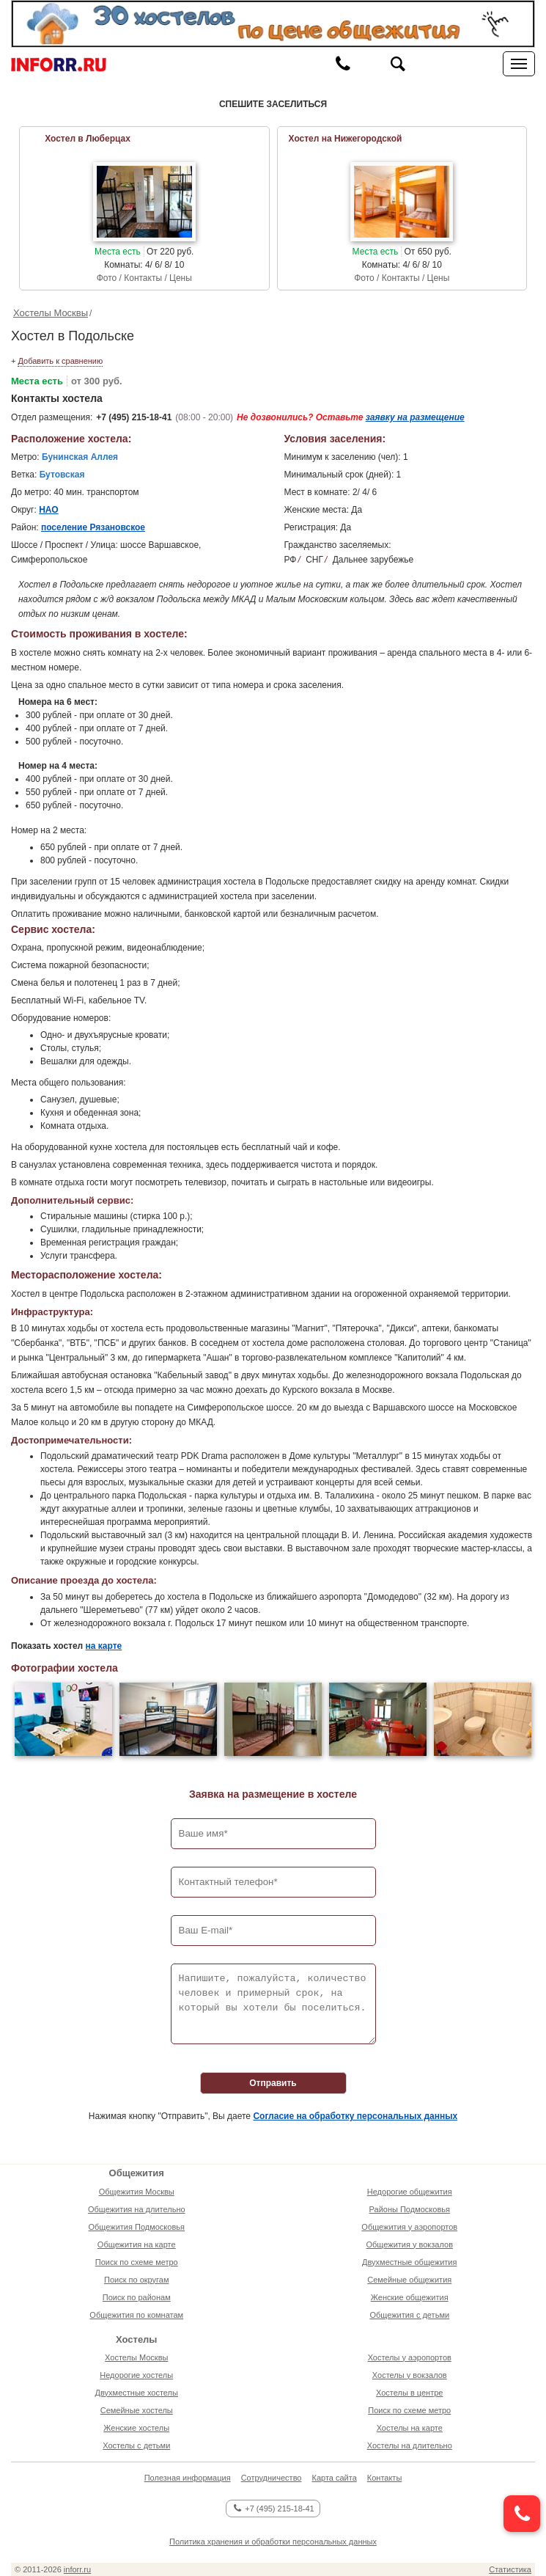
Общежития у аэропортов (409, 2226)
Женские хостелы (136, 2427)
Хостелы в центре (409, 2392)
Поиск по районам (137, 2297)
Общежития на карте (136, 2244)
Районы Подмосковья (409, 2209)
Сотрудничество (271, 2477)
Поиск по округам (136, 2279)
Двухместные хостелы (136, 2392)
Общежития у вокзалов (409, 2244)
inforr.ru (77, 2569)
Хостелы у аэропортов (409, 2357)
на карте (104, 1646)
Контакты (384, 2477)
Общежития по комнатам (136, 2314)
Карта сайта (333, 2477)
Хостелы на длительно (409, 2445)
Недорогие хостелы (136, 2375)
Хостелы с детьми (136, 2445)
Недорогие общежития (409, 2191)
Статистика (510, 2569)
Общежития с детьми (409, 2314)
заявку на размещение (415, 417)
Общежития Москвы (136, 2191)
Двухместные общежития (409, 2262)
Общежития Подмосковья (137, 2226)
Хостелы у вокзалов (409, 2375)
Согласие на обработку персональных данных (355, 2116)
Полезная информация (187, 2477)
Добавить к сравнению (60, 360)
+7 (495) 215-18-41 (133, 417)
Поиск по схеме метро (136, 2262)
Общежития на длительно (136, 2209)
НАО (49, 510)
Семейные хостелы (136, 2410)
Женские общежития (410, 2297)
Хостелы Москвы (50, 312)
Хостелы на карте (410, 2427)
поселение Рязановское (93, 527)
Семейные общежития (409, 2279)
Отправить (272, 2083)
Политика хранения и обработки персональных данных (273, 2541)
